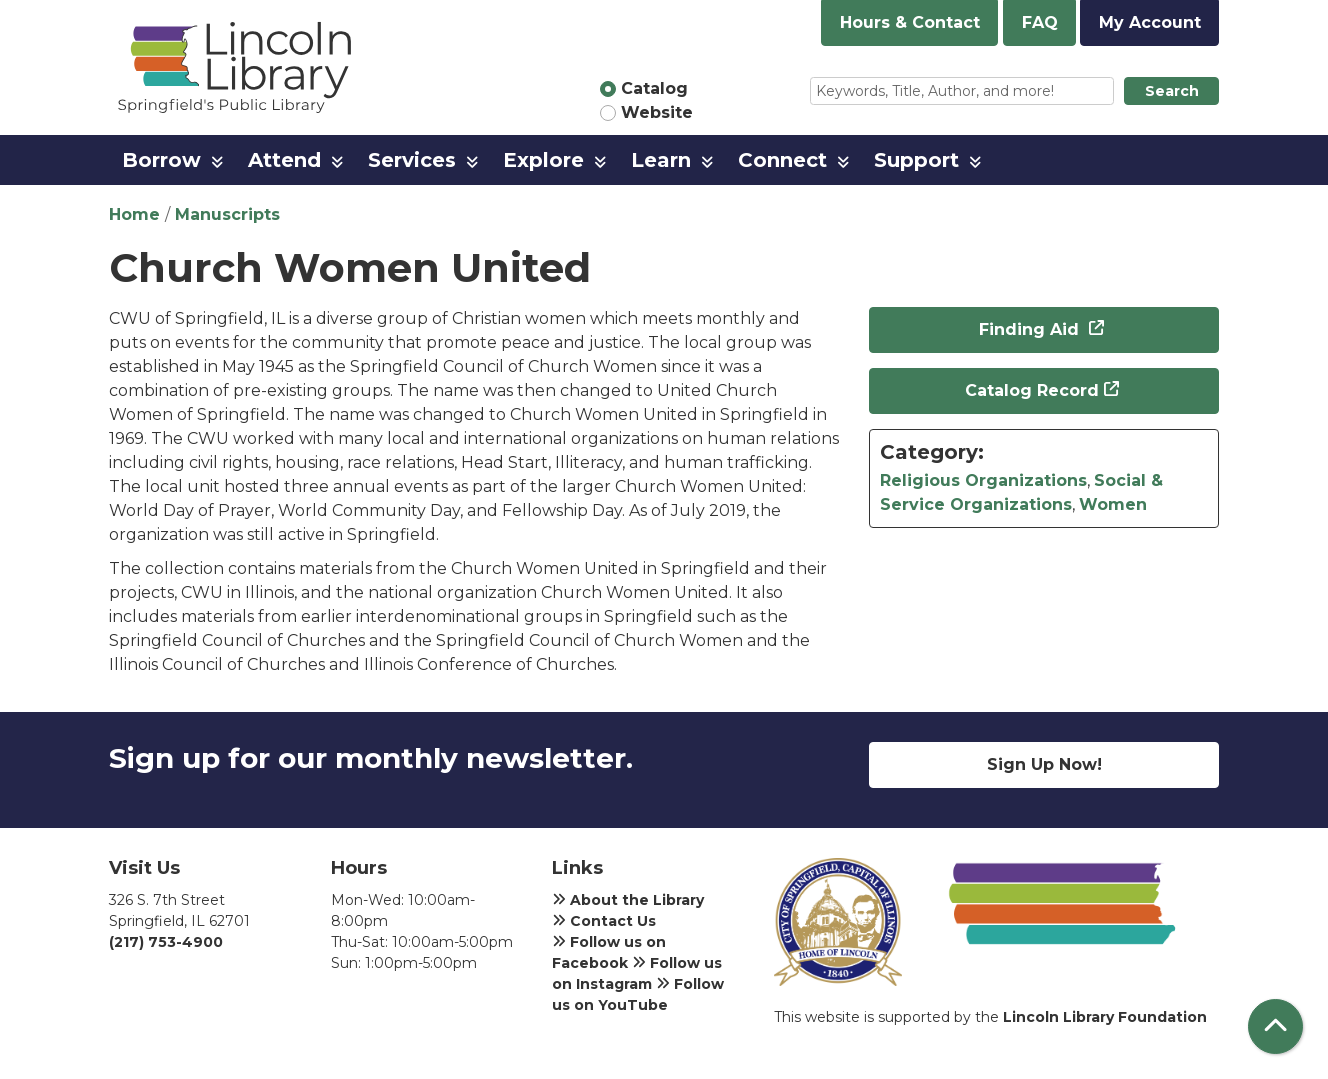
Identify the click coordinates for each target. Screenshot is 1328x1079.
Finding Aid (1031, 329)
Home (134, 214)
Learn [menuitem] (661, 160)
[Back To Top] (1275, 1026)
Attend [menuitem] (284, 160)
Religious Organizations (983, 480)
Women (1113, 504)
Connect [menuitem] (782, 160)
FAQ (1040, 22)
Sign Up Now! (1044, 764)
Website (657, 112)
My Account (1150, 22)
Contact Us (604, 921)
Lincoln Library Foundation (1105, 1017)
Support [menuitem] (916, 160)
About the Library (628, 900)
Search (1172, 91)
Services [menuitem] (412, 160)
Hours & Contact (910, 22)
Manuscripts (227, 214)
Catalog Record (1032, 390)
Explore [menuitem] (543, 160)
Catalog (654, 88)
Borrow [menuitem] (161, 160)
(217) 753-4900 (166, 942)
